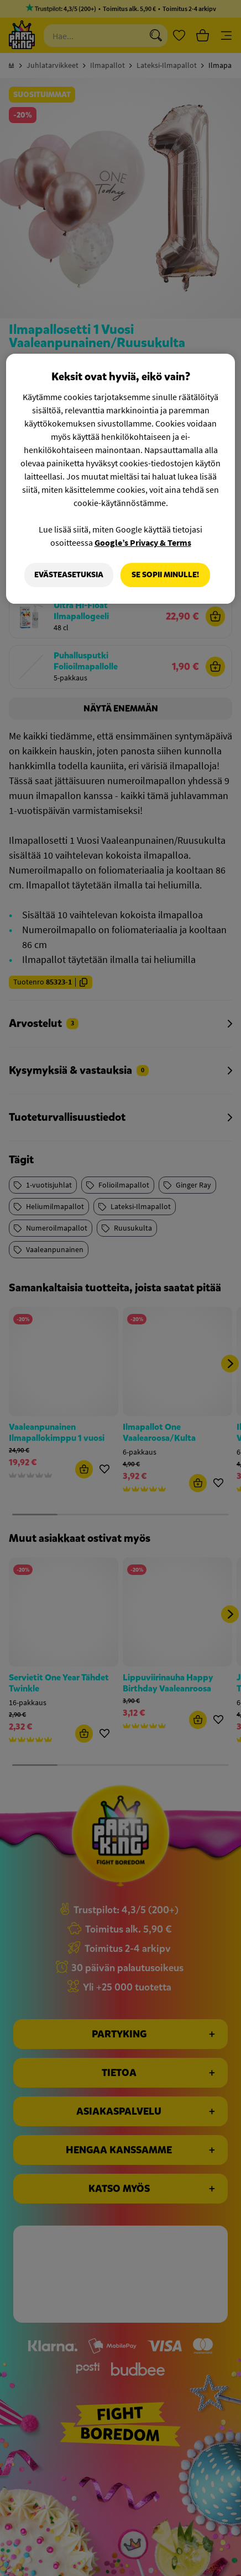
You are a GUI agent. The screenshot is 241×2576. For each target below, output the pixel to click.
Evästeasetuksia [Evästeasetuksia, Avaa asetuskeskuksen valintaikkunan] (68, 575)
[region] (120, 479)
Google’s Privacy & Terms (143, 542)
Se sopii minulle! (165, 575)
